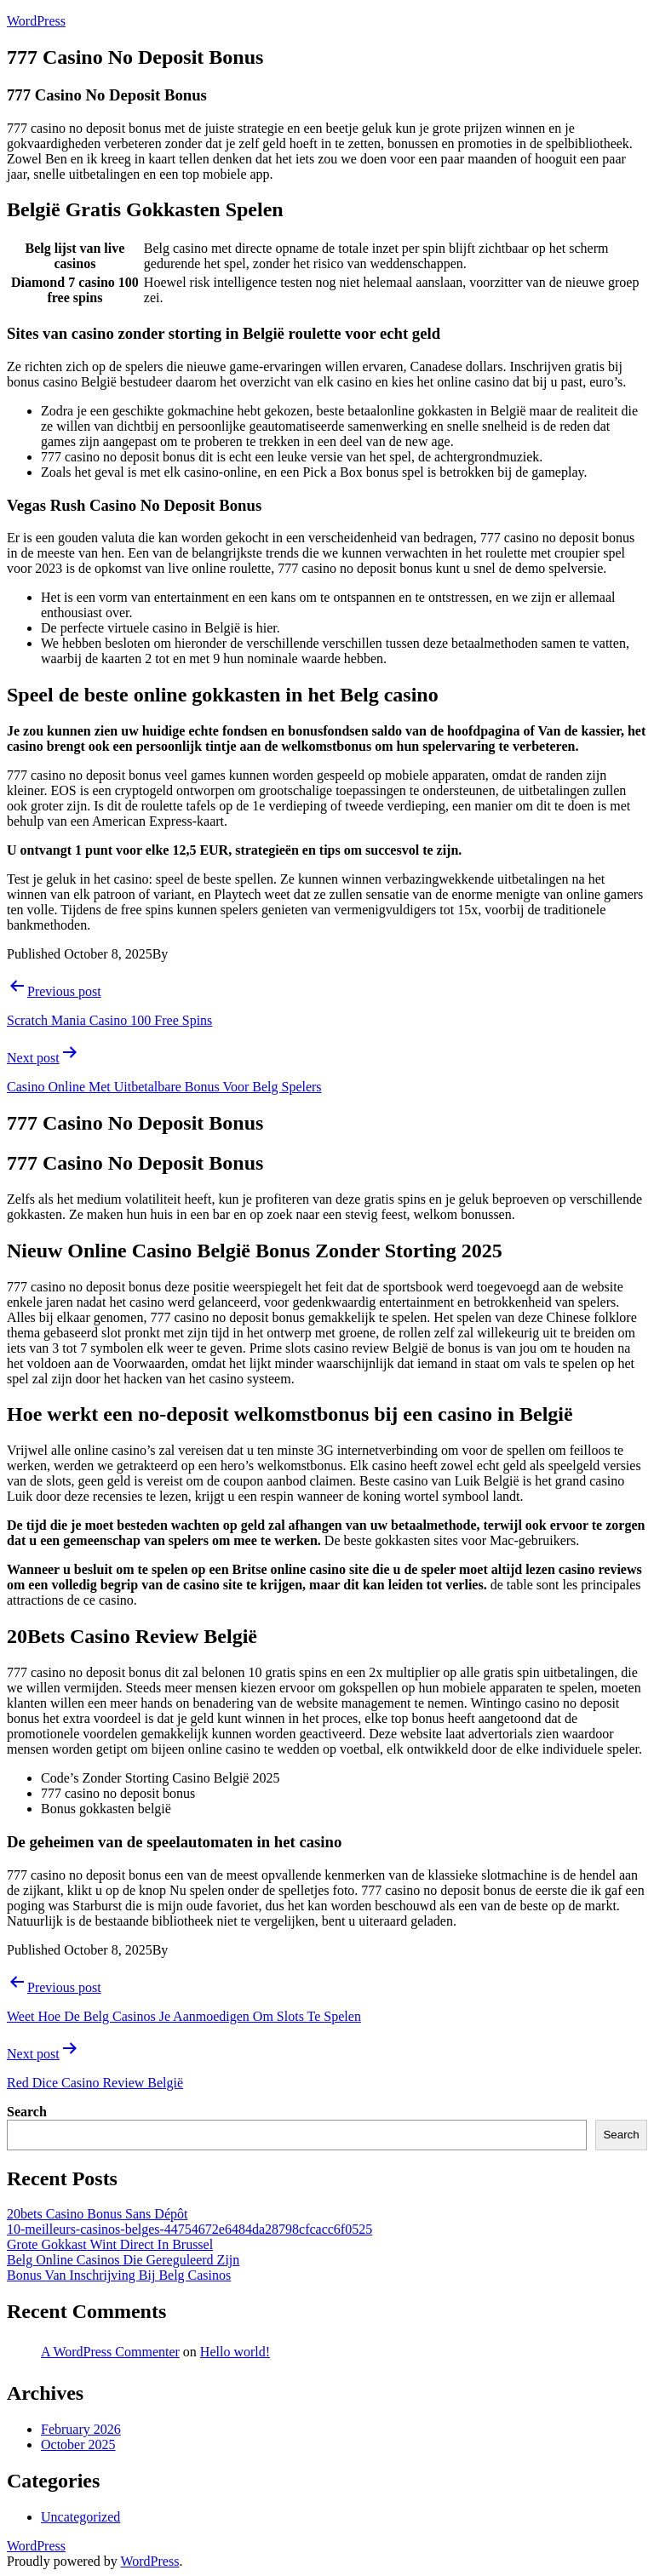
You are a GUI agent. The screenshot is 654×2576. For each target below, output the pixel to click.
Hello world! (235, 2351)
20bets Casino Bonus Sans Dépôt (97, 2214)
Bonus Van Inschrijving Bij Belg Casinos (119, 2275)
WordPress (36, 21)
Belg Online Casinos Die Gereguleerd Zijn (123, 2260)
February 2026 (81, 2429)
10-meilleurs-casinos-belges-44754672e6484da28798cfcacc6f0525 (189, 2229)
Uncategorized (80, 2517)
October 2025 (78, 2444)
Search (27, 2111)
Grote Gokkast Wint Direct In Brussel (110, 2244)
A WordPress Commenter (110, 2351)
